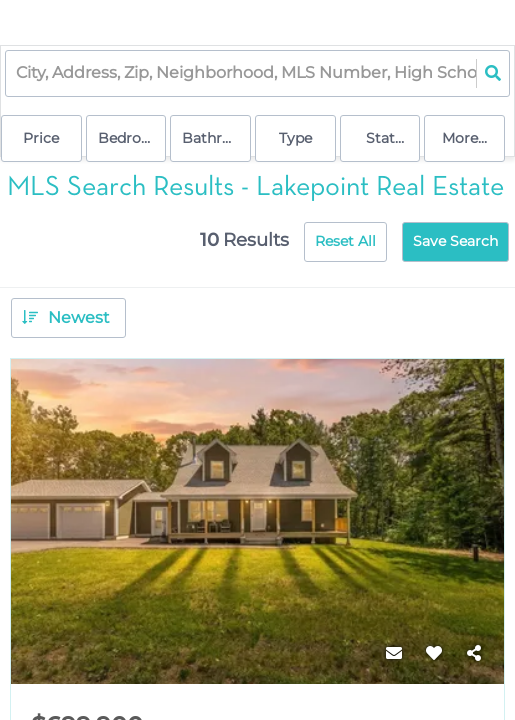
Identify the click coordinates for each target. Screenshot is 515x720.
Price (41, 138)
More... (464, 138)
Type (295, 138)
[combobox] (18, 73)
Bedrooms (132, 138)
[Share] (474, 654)
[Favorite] (434, 654)
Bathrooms (216, 138)
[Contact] (394, 654)
